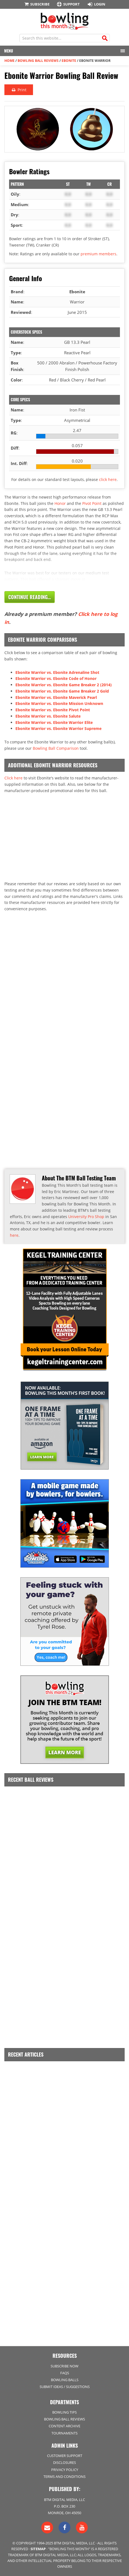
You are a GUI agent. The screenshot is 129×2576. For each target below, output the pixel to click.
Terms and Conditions (64, 2476)
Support (68, 4)
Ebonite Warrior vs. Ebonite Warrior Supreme (58, 728)
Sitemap (38, 2548)
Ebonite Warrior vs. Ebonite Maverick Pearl (56, 697)
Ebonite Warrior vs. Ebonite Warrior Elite (54, 722)
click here (108, 479)
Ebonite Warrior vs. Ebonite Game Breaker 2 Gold (62, 691)
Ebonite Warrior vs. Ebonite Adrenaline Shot (57, 672)
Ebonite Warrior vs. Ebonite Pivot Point (52, 709)
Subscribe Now (64, 2366)
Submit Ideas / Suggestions (65, 2386)
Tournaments (64, 2433)
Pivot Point (91, 503)
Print (18, 89)
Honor (60, 503)
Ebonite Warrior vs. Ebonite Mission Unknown (59, 703)
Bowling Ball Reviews (38, 60)
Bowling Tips (64, 2412)
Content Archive (64, 2425)
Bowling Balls (64, 2379)
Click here (13, 778)
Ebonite (69, 60)
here (14, 1235)
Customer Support (64, 2455)
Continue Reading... (29, 597)
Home (9, 60)
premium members (98, 253)
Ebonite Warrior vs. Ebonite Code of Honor (56, 678)
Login (96, 4)
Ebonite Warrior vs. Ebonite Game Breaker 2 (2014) (63, 684)
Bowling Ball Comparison (56, 748)
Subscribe (37, 4)
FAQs (64, 2372)
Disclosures (64, 2462)
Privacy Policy (64, 2469)
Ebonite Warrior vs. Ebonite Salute (48, 716)
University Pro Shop (86, 1216)
